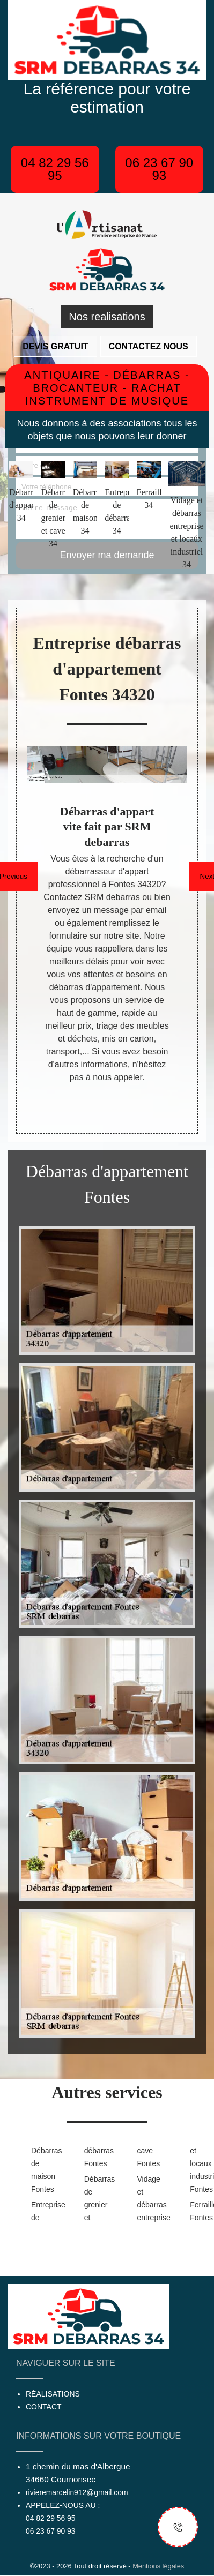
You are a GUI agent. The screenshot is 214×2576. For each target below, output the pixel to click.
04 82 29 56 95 (55, 169)
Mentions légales (158, 2566)
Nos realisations (107, 317)
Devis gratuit (55, 346)
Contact (44, 2406)
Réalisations (53, 2394)
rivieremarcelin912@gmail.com (77, 2492)
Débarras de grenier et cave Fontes (120, 2184)
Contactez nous (148, 346)
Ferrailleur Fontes (199, 2211)
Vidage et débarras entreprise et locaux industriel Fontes (173, 2184)
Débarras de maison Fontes (40, 2169)
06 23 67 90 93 (159, 169)
